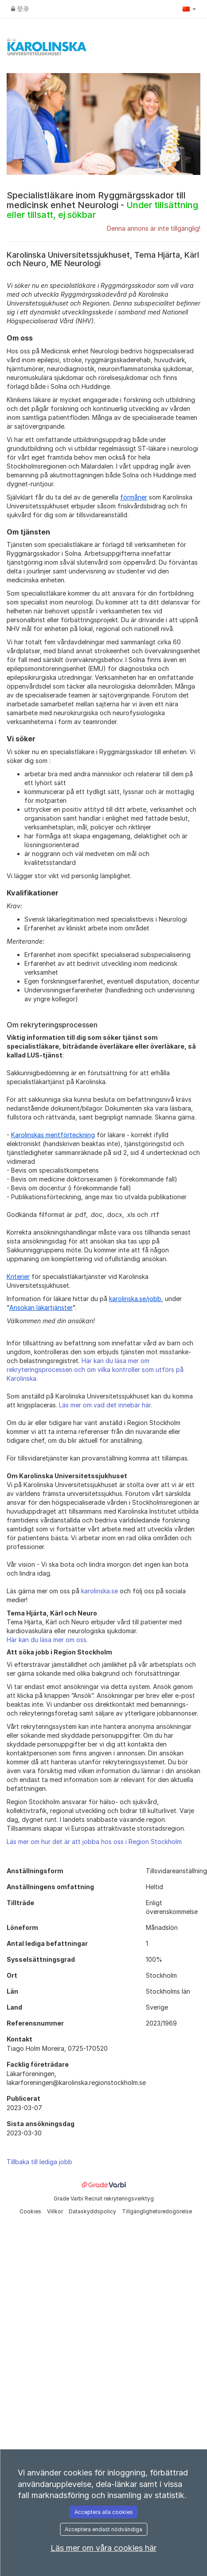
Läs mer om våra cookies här (103, 2548)
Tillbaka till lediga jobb (39, 2161)
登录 (20, 8)
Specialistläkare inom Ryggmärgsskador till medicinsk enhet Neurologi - (102, 205)
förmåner (133, 497)
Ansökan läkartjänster (41, 1307)
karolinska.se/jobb (135, 1298)
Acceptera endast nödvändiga (103, 2529)
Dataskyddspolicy (93, 2211)
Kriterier (18, 1276)
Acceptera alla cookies (103, 2512)
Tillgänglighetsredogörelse (157, 2211)
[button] (189, 9)
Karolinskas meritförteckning (53, 1135)
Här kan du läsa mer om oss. (47, 1639)
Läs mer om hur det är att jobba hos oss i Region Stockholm (94, 1841)
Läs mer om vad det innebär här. (105, 1405)
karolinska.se (99, 1591)
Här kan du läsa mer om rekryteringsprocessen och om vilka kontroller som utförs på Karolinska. (95, 1369)
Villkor (55, 2211)
